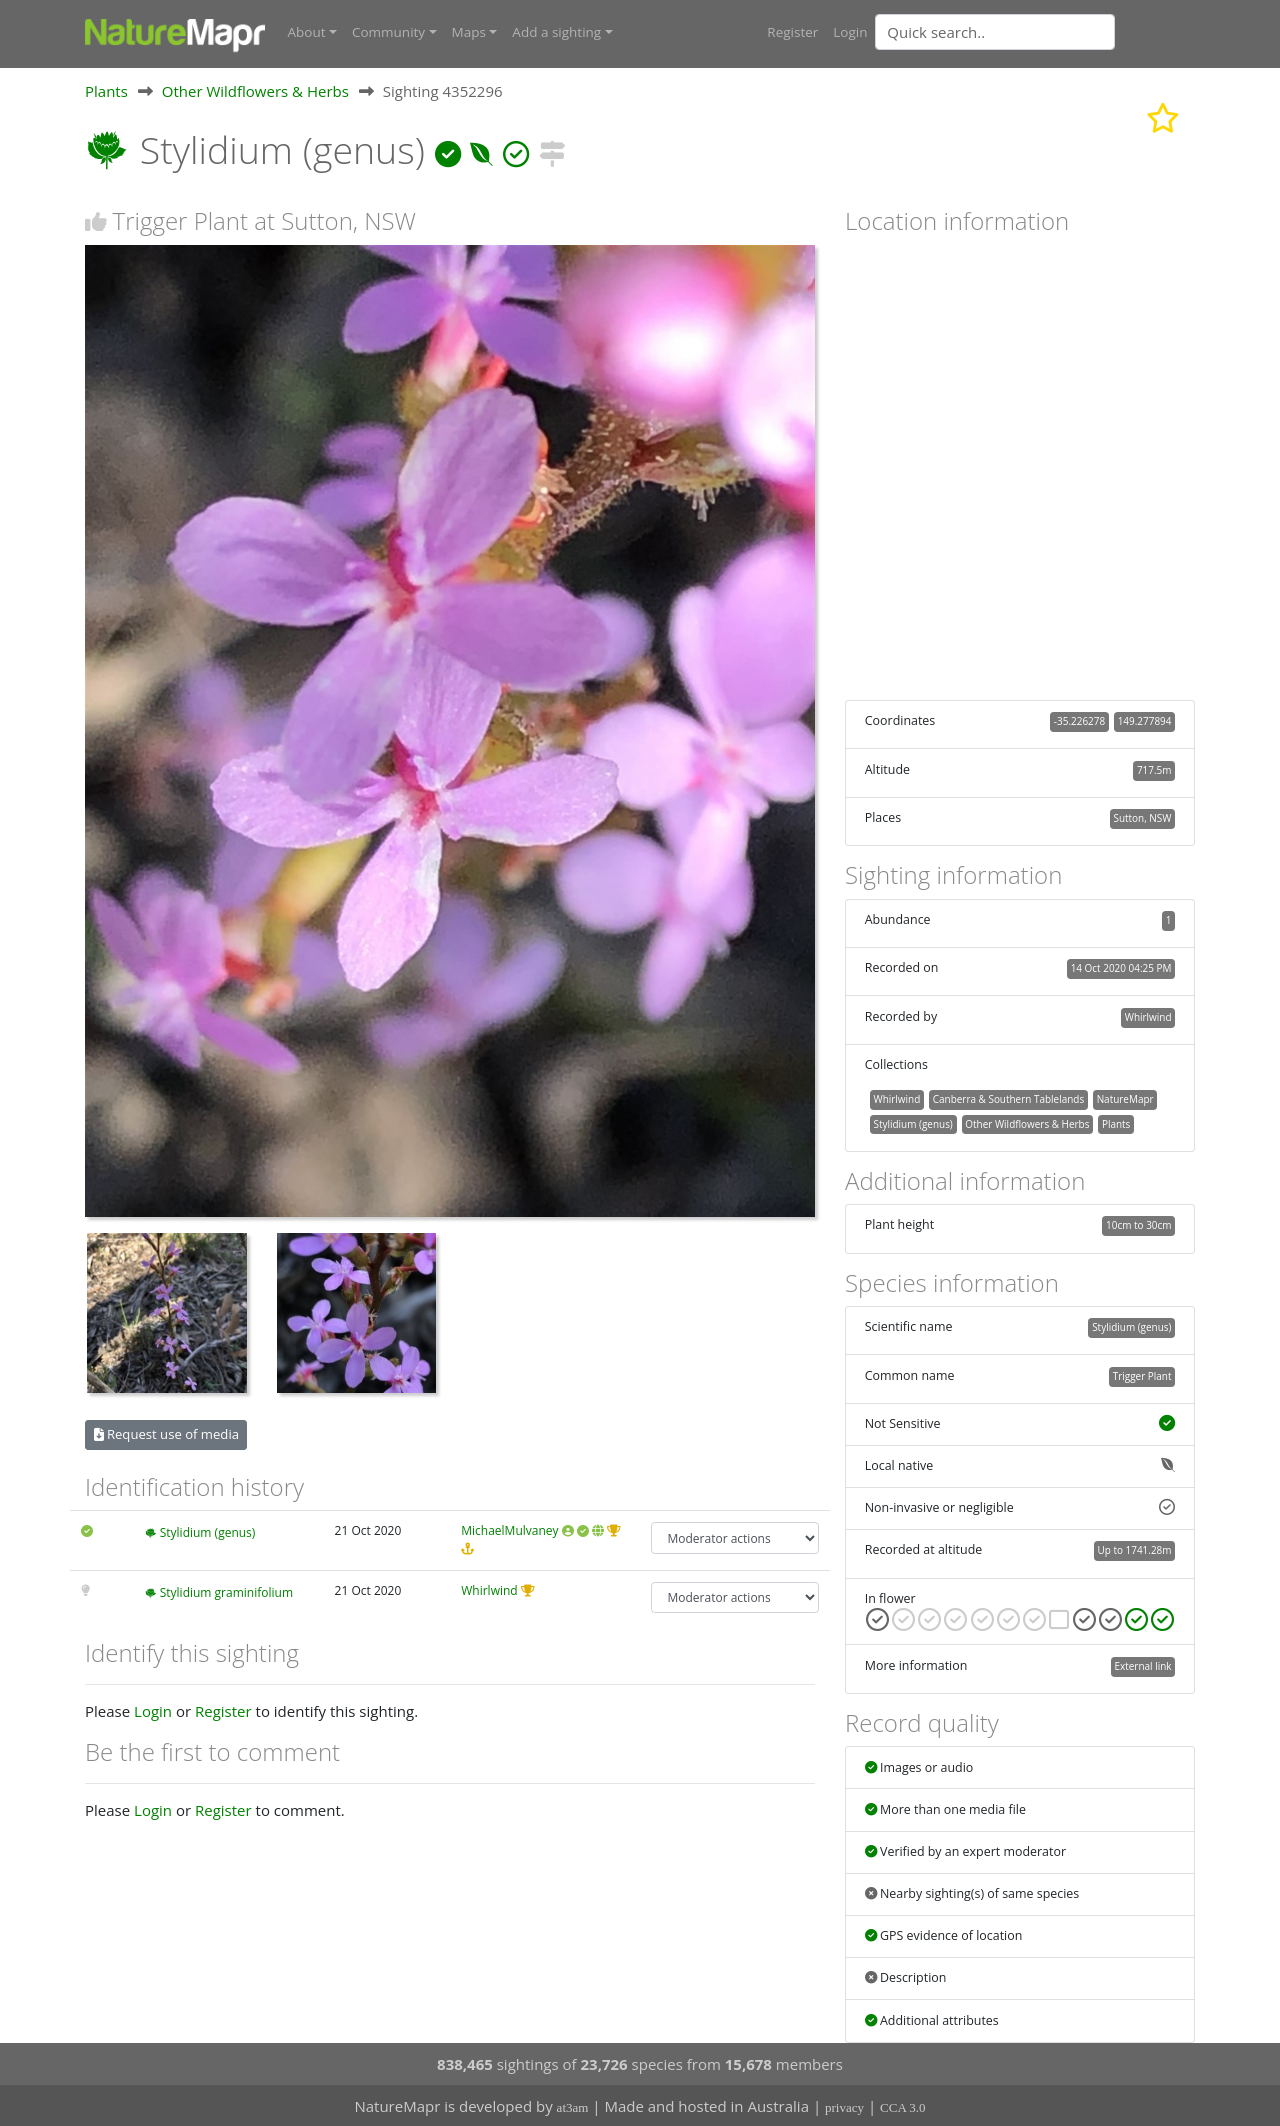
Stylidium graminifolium (226, 1590)
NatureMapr (1125, 1097)
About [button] (307, 32)
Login (850, 32)
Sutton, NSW (1142, 816)
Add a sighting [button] (556, 32)
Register (792, 32)
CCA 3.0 (903, 2106)
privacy (844, 2106)
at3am (573, 2106)
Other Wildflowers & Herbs (255, 89)
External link (1142, 1664)
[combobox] (1035, 32)
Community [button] (388, 32)
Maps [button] (469, 32)
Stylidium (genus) (208, 1531)
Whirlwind (489, 1588)
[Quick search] (995, 32)
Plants (106, 89)
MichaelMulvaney (509, 1529)
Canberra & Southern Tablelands (1008, 1097)
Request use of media (166, 1432)
